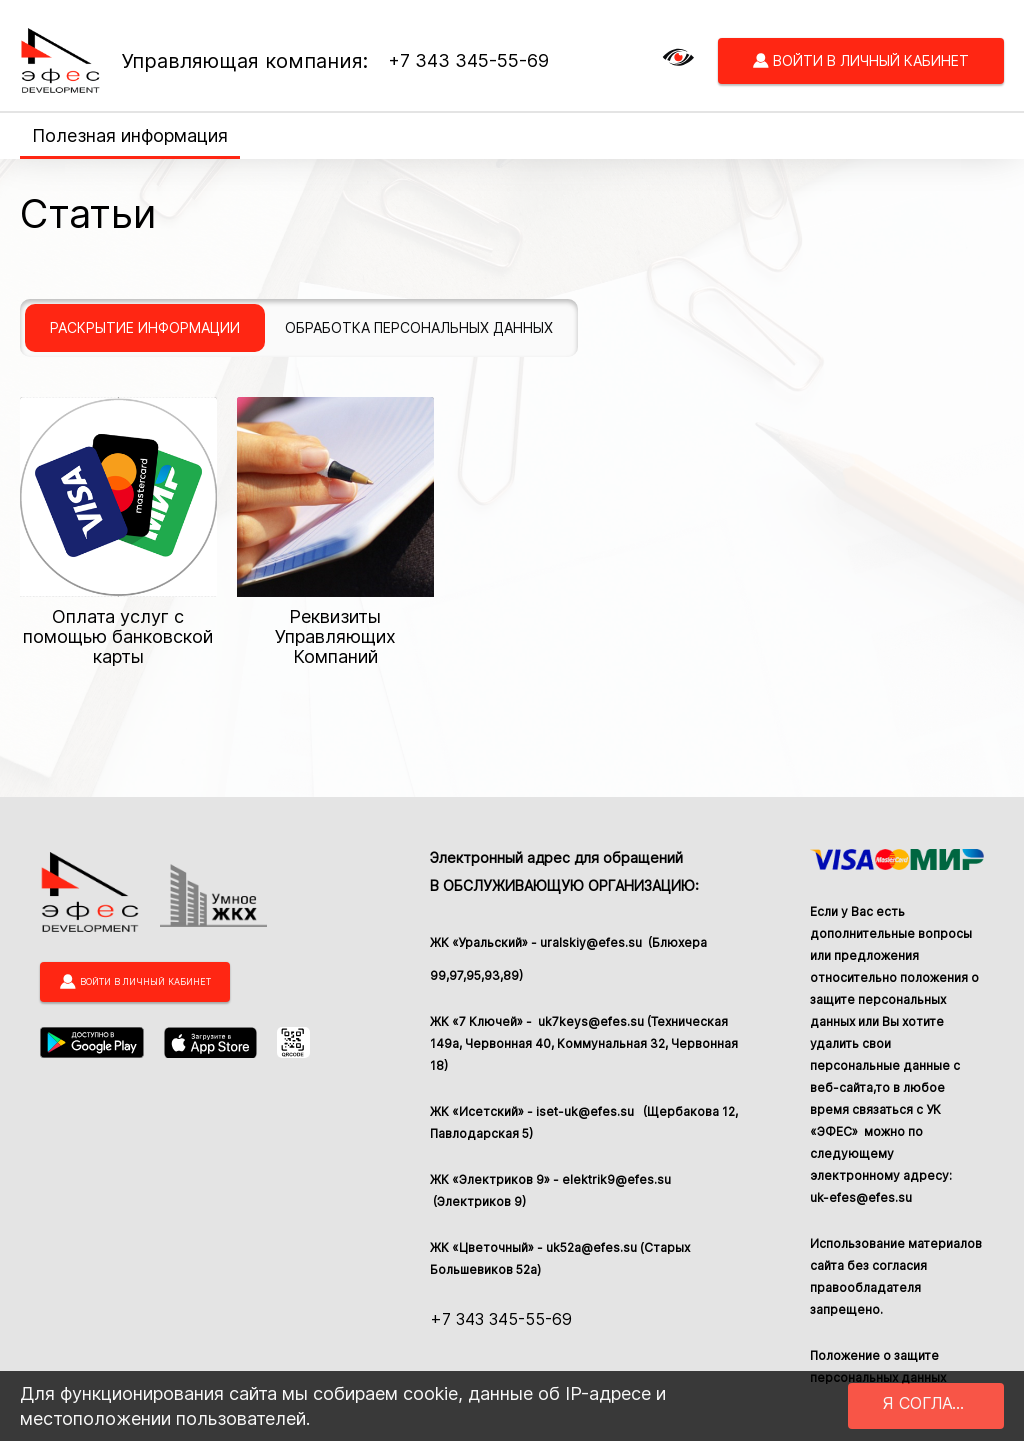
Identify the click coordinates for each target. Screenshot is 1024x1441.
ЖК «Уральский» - (485, 943)
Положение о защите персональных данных (878, 1366)
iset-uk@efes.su (588, 1111)
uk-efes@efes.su (861, 1197)
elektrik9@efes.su (616, 1179)
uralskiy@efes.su (592, 942)
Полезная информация (130, 135)
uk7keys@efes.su (589, 1021)
